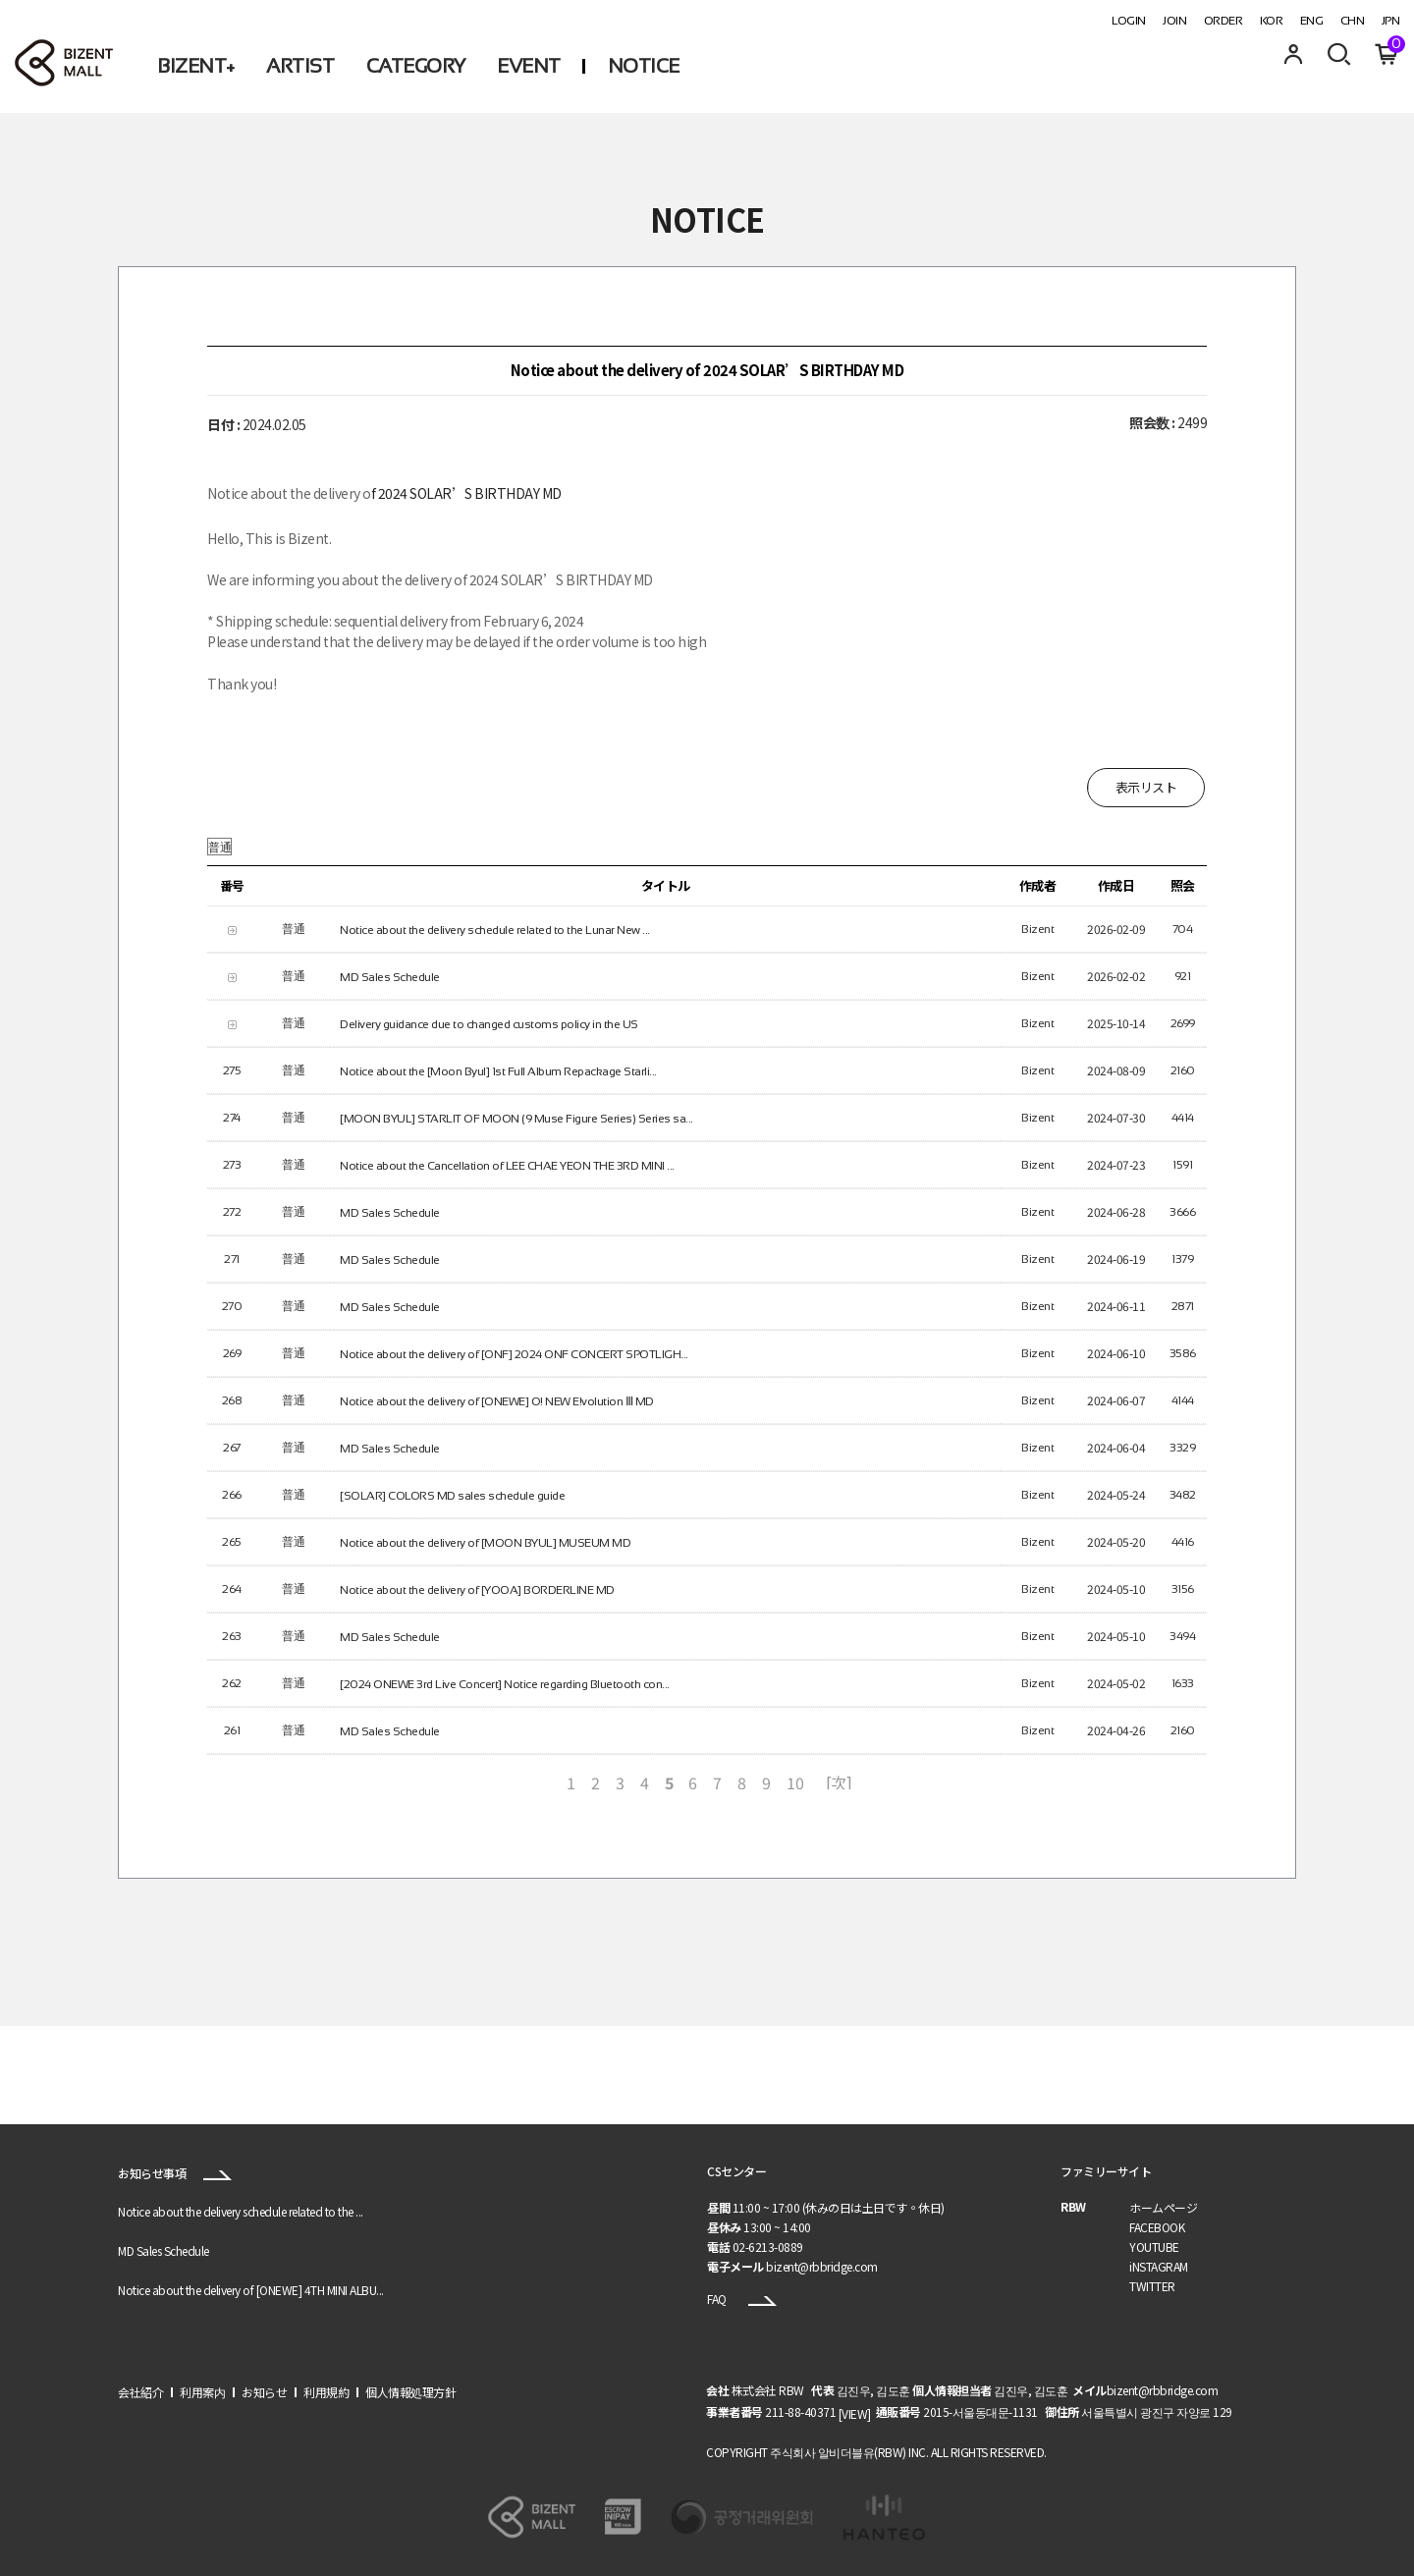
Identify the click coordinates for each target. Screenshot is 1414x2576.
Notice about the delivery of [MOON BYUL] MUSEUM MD (485, 1542)
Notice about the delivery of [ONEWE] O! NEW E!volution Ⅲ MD (497, 1400)
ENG (1312, 20)
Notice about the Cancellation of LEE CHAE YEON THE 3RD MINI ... (507, 1165)
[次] (839, 1782)
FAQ (742, 2298)
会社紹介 (140, 2392)
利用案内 (202, 2392)
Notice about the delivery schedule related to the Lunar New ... (495, 929)
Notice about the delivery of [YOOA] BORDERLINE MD (477, 1589)
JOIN (1174, 20)
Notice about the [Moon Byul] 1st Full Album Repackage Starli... (498, 1070)
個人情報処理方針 (410, 2392)
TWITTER (1152, 2285)
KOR (1271, 20)
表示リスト (1146, 787)
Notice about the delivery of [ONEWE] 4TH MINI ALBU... (251, 2290)
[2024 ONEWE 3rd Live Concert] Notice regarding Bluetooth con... (505, 1683)
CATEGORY (415, 66)
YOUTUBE (1154, 2246)
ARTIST (300, 66)
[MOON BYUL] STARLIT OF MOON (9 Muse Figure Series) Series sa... (516, 1117)
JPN (1391, 20)
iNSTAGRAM (1158, 2266)
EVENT (529, 66)
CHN (1352, 20)
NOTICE (644, 66)
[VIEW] (855, 2413)
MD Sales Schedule (390, 976)
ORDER (1223, 20)
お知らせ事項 (175, 2173)
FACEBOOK (1156, 2227)
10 (795, 1782)
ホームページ (1163, 2207)
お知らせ (264, 2392)
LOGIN (1129, 20)
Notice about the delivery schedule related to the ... (240, 2212)
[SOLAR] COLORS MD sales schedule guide (452, 1495)
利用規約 (326, 2392)
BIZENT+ (196, 66)
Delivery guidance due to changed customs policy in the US (489, 1023)
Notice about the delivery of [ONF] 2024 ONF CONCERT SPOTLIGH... (514, 1353)
